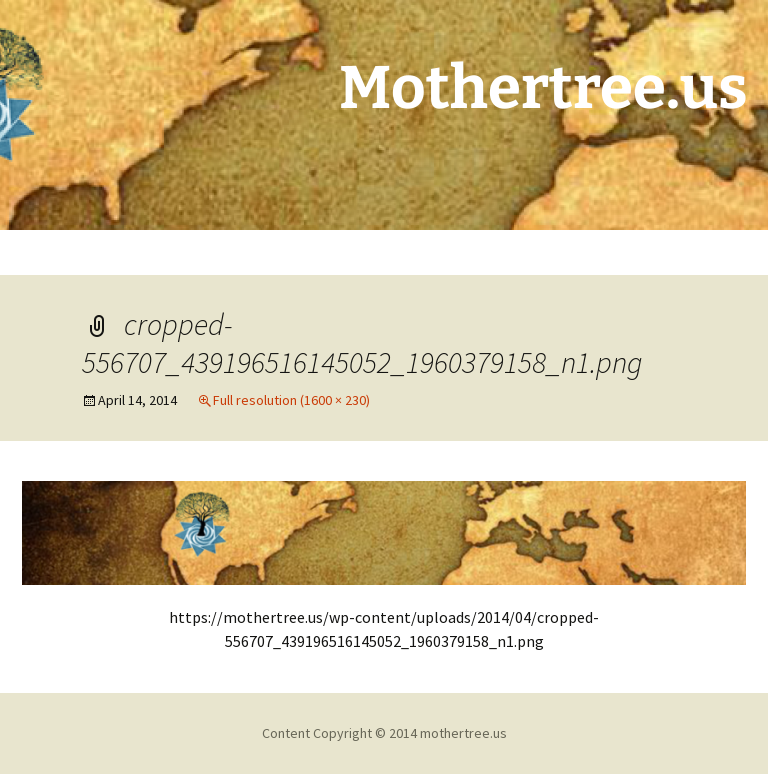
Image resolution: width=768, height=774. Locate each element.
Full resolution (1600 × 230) (291, 400)
